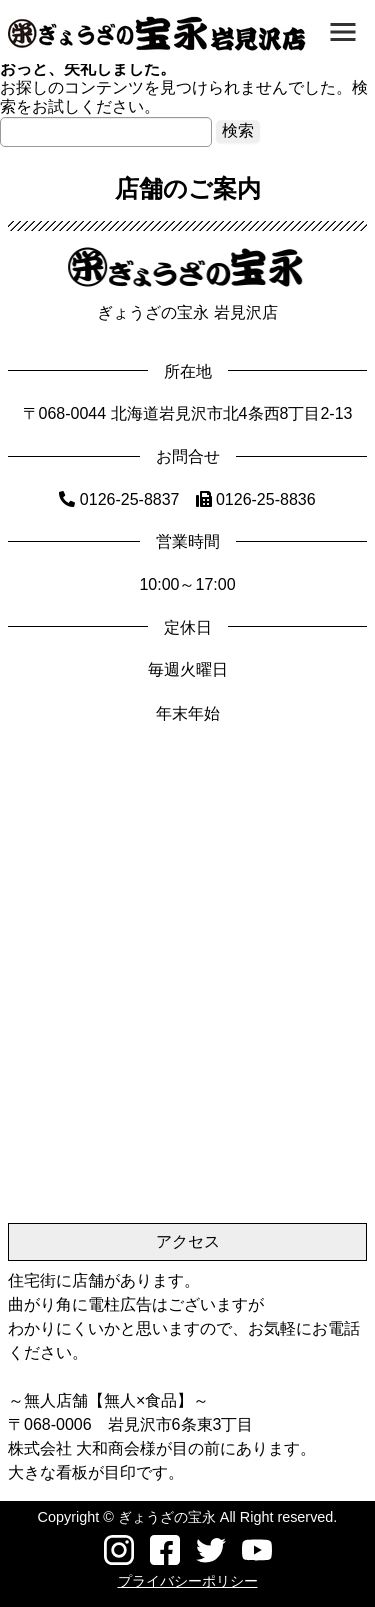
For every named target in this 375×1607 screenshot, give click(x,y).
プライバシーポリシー (188, 1581)
